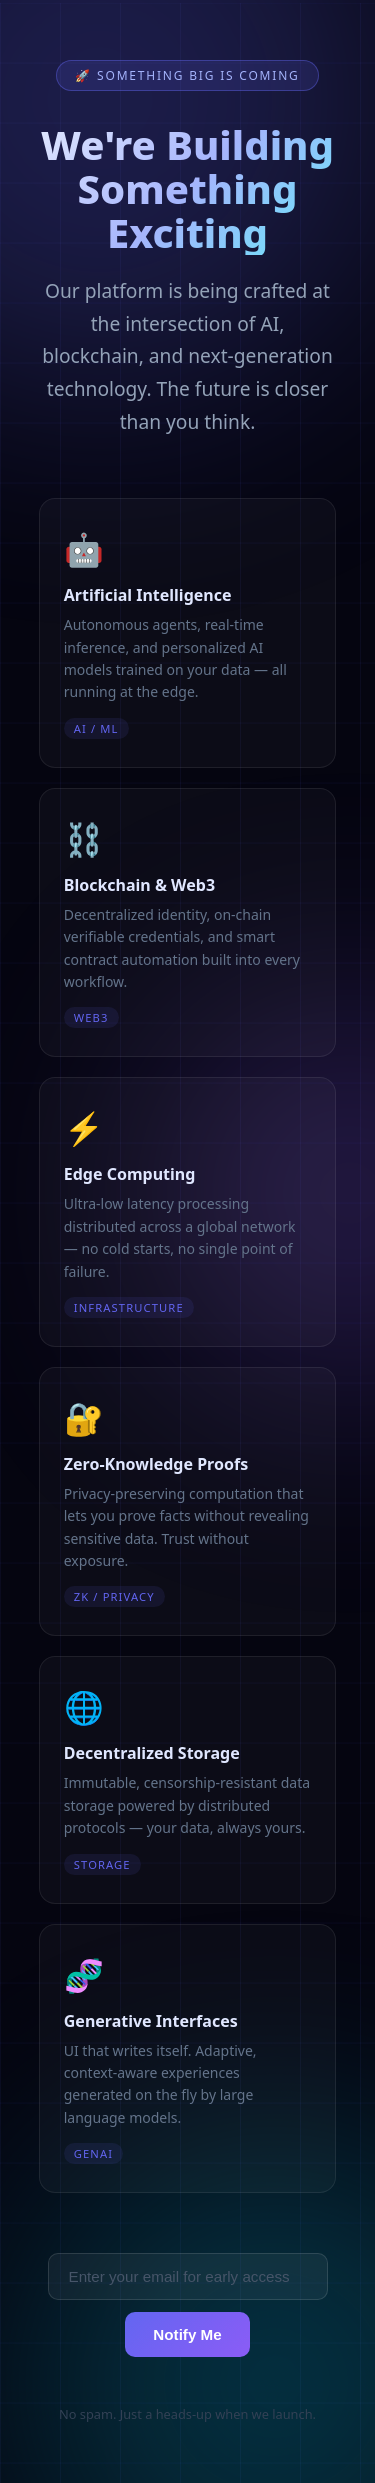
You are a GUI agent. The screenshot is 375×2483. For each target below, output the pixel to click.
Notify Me (187, 2334)
